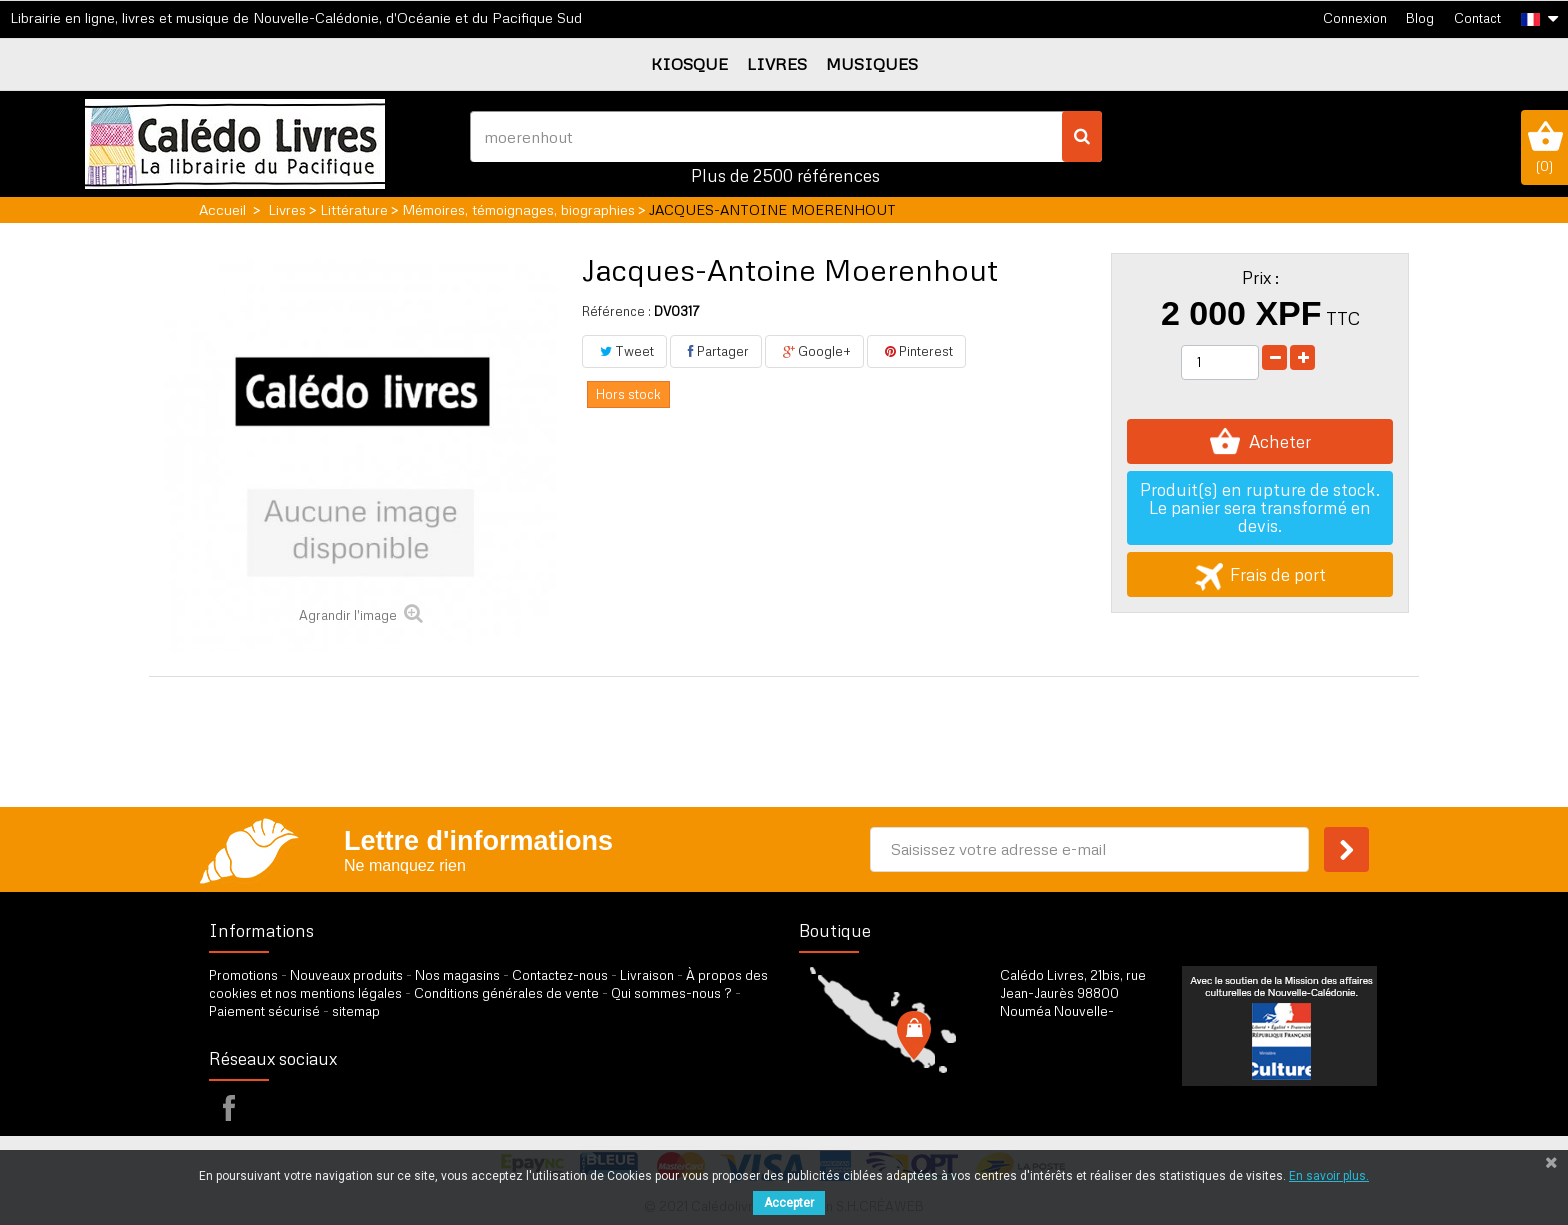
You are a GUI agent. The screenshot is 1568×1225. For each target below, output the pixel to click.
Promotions (243, 975)
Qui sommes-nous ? (671, 993)
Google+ (814, 351)
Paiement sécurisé (264, 1011)
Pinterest (916, 351)
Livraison (647, 975)
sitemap (356, 1011)
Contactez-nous (560, 975)
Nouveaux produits (346, 975)
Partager (716, 351)
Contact (1477, 18)
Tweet (624, 351)
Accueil (222, 209)
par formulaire (1098, 1097)
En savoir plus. (1329, 1176)
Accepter (789, 1203)
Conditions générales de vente (506, 993)
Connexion (1355, 18)
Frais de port (1260, 574)
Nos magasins (457, 975)
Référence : (616, 311)
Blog (1420, 18)
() (1544, 147)
